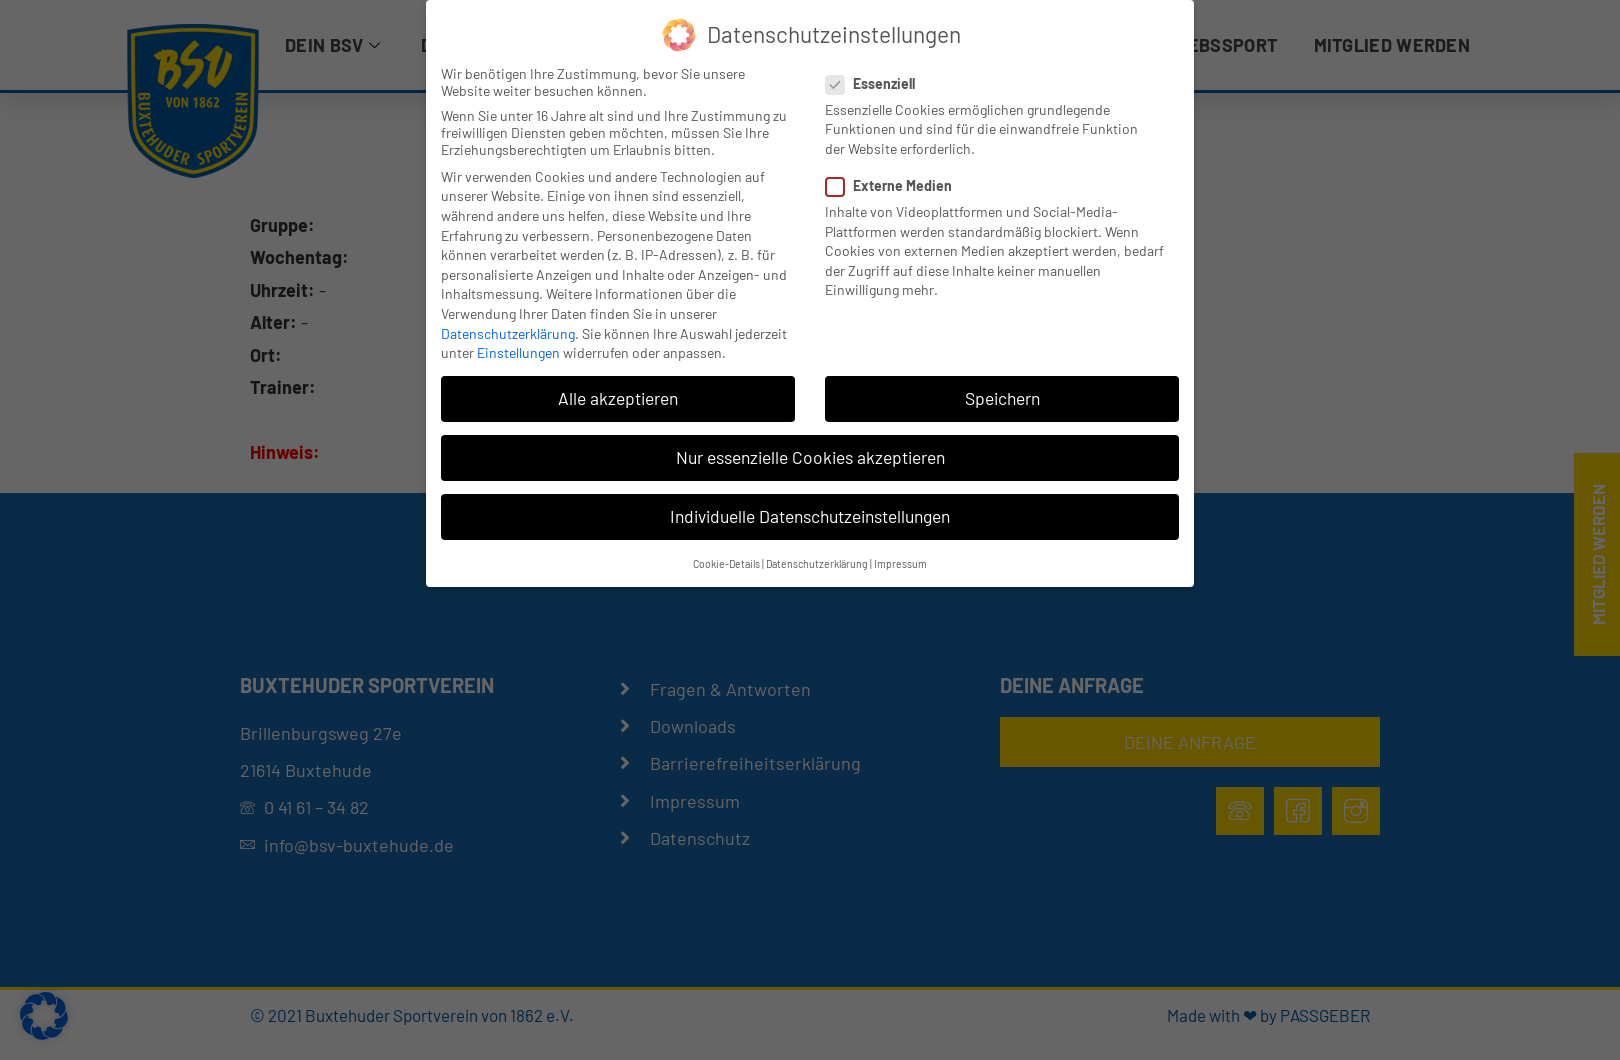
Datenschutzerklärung (508, 333)
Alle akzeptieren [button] (618, 398)
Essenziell (876, 83)
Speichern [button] (1002, 398)
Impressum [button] (900, 563)
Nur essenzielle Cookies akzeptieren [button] (810, 457)
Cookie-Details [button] (726, 563)
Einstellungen (518, 352)
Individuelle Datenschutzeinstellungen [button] (810, 516)
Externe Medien (895, 185)
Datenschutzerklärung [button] (817, 563)
